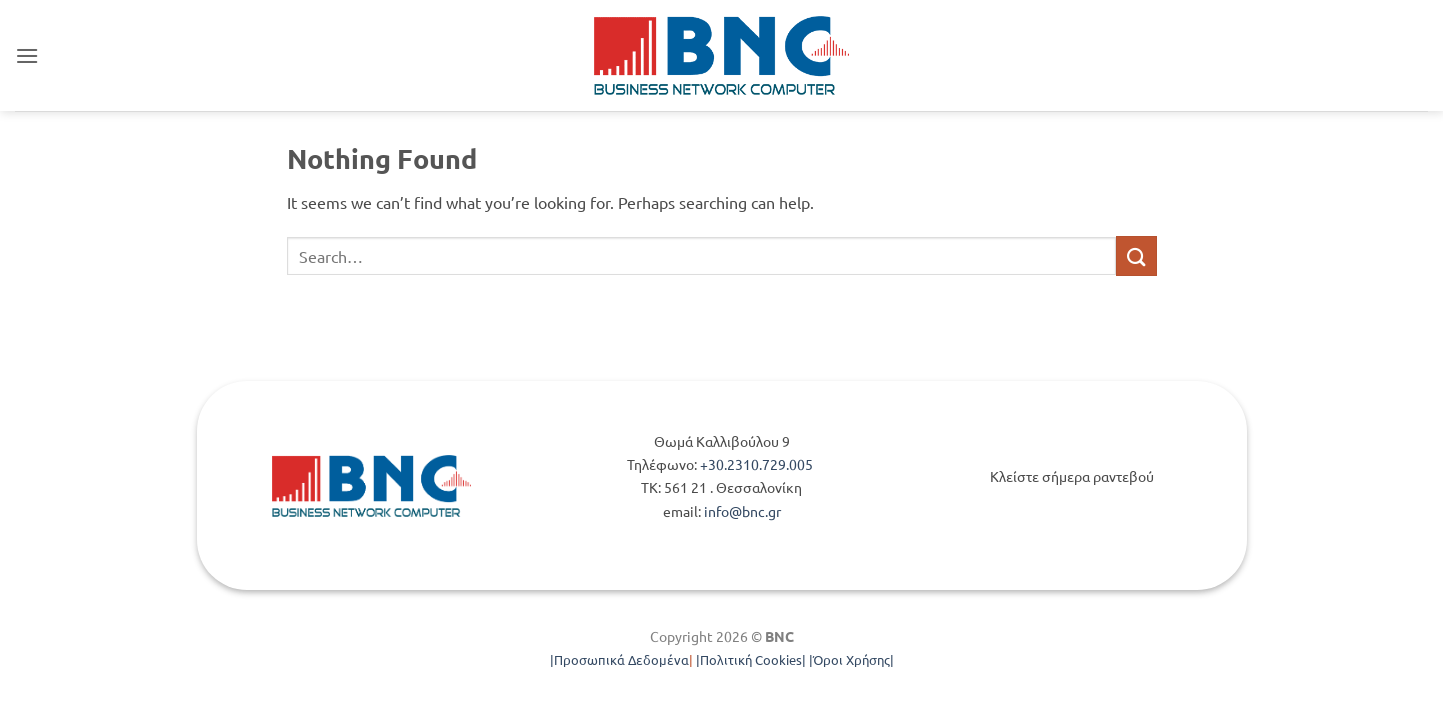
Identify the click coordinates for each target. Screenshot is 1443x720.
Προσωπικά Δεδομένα (621, 659)
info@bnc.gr (742, 511)
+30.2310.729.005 (758, 464)
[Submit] (1136, 255)
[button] (27, 55)
